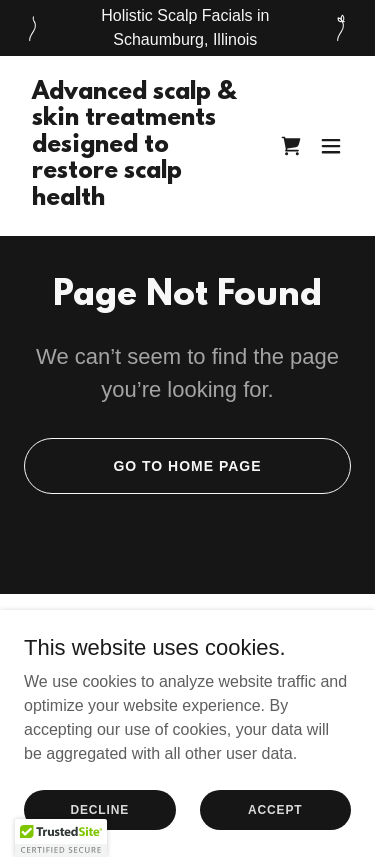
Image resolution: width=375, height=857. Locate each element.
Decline (99, 809)
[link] (138, 199)
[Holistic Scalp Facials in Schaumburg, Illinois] (187, 28)
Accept (275, 809)
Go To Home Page (187, 466)
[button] (331, 146)
